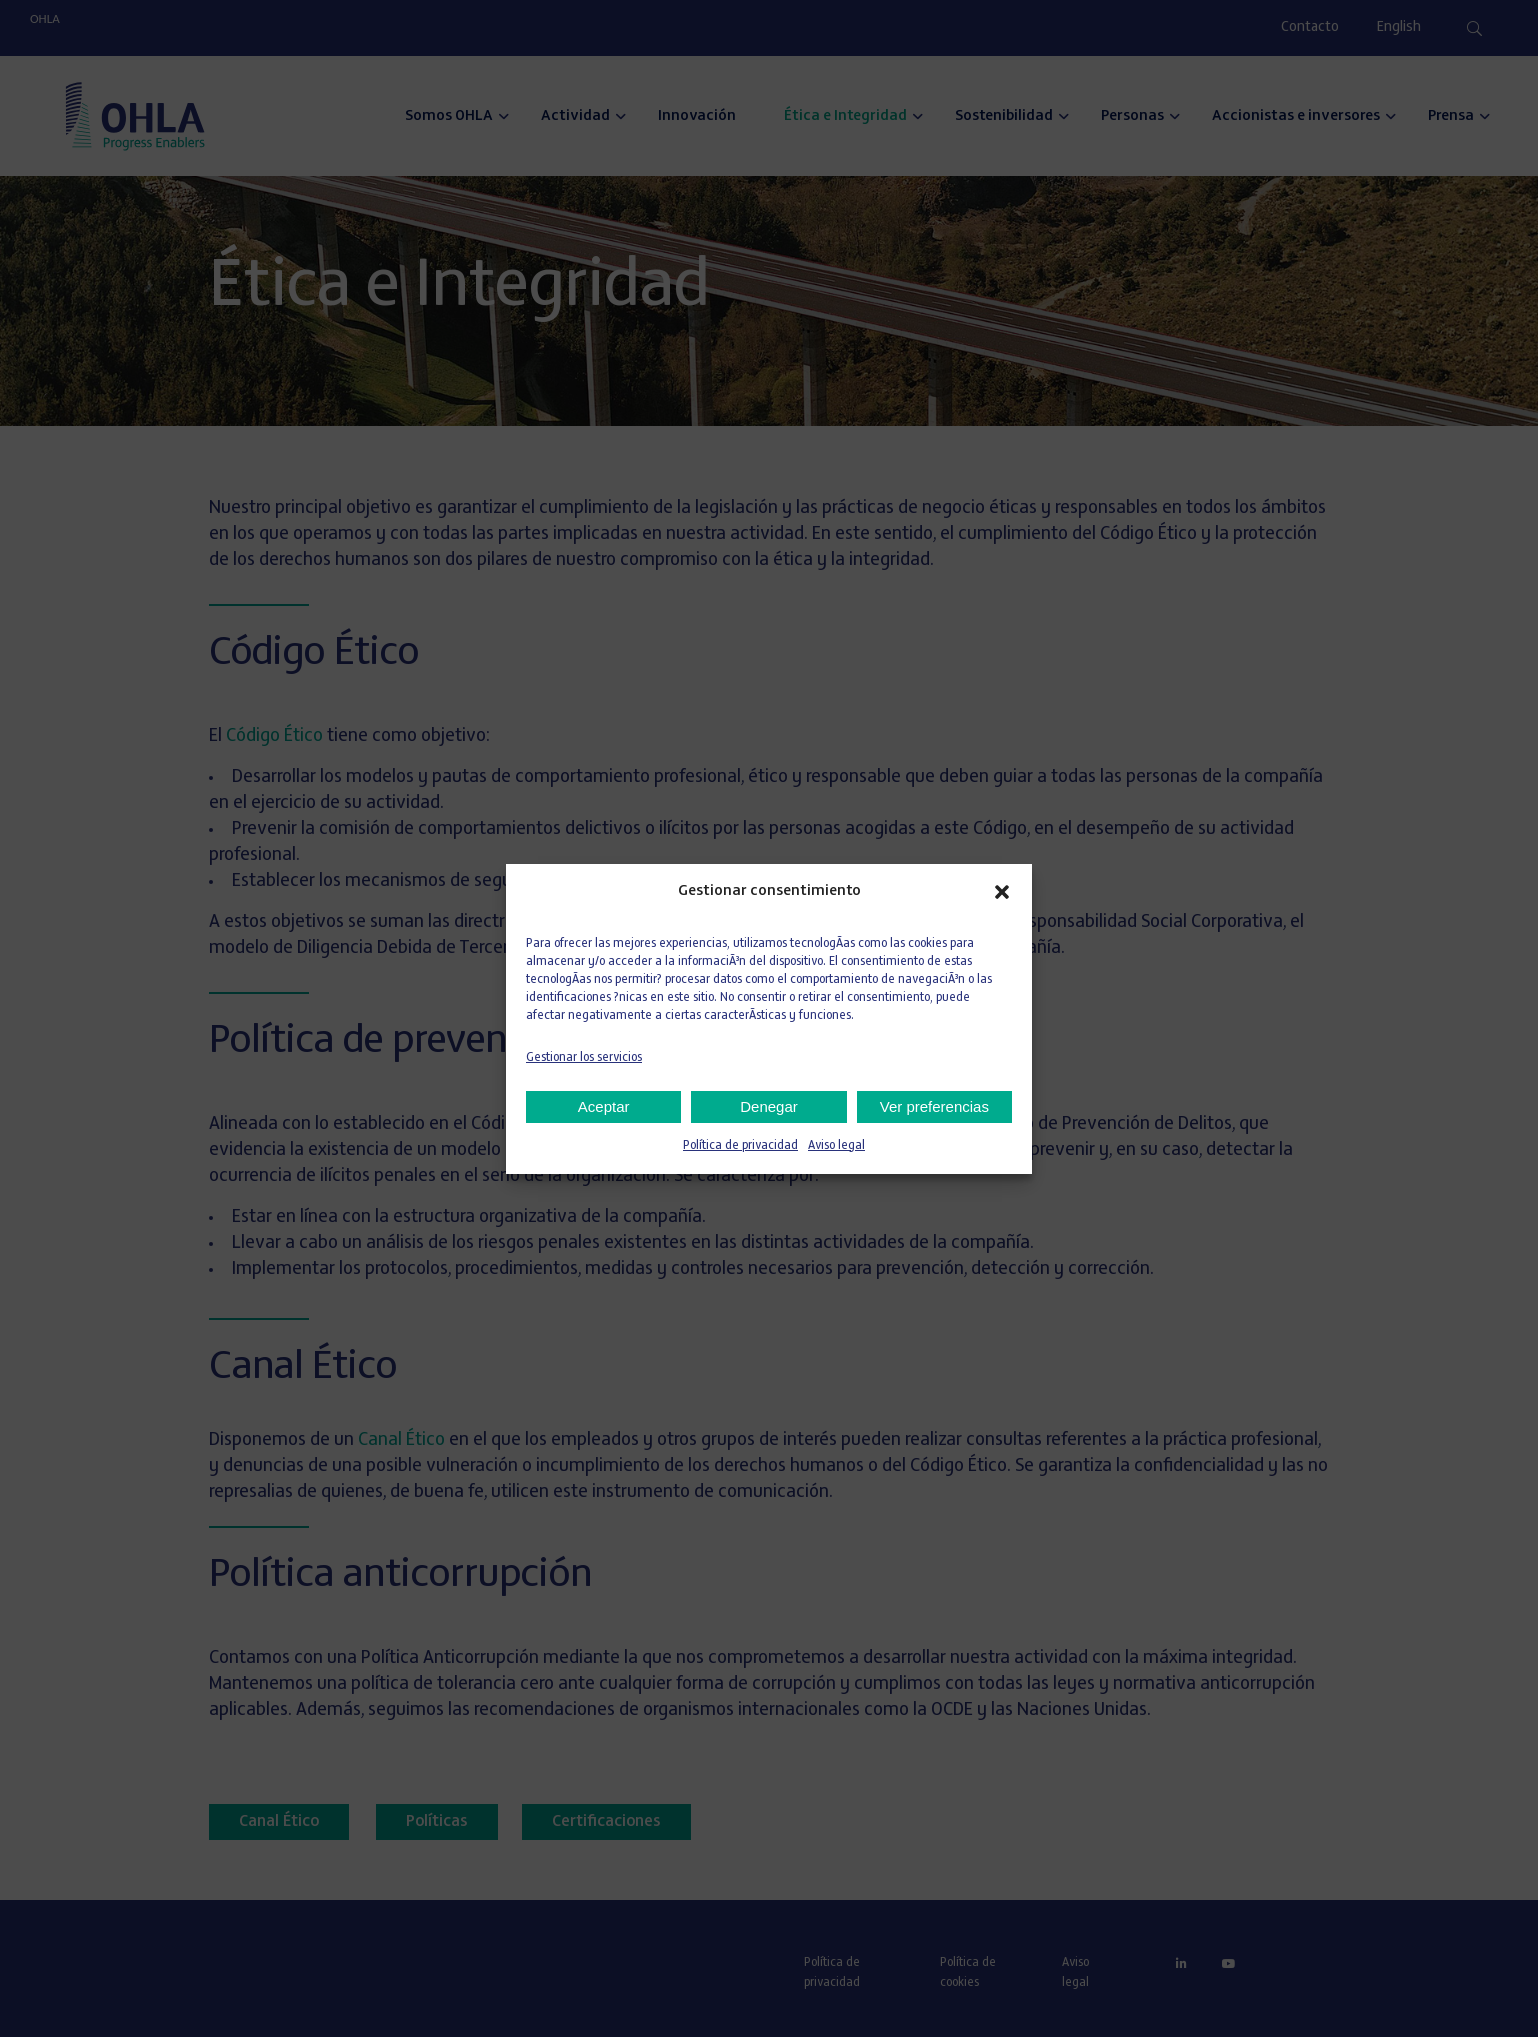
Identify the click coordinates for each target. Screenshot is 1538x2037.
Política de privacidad (740, 1146)
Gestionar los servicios (584, 1058)
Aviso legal (836, 1146)
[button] (1002, 892)
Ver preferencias (934, 1106)
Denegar (769, 1106)
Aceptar (604, 1106)
